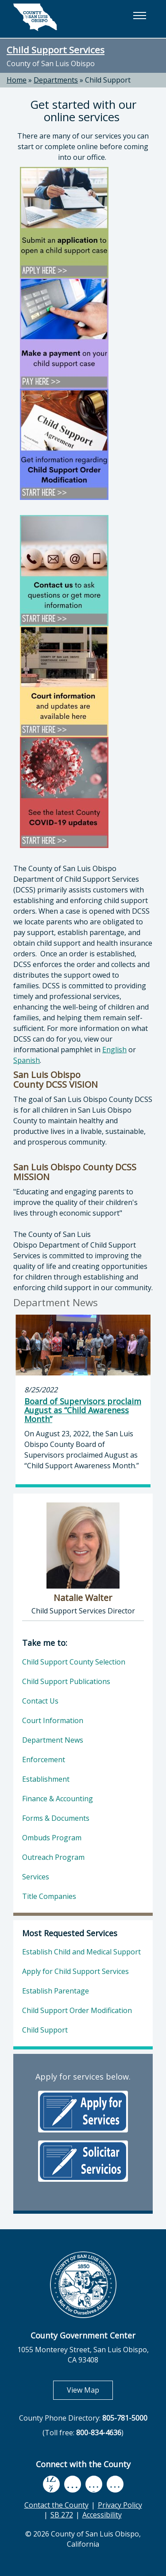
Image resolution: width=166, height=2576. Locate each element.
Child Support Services (55, 50)
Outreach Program (53, 1857)
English (114, 1049)
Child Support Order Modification (77, 2010)
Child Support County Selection (73, 1662)
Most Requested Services (69, 1933)
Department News (52, 1740)
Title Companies (49, 1896)
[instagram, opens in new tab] (115, 2484)
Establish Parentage (55, 1991)
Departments (56, 80)
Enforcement (43, 1759)
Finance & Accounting (57, 1798)
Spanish (26, 1060)
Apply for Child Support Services (75, 1971)
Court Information (52, 1720)
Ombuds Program (51, 1838)
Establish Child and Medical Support (81, 1952)
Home (17, 80)
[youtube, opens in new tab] (72, 2484)
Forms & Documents (55, 1818)
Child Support (108, 80)
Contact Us (40, 1701)
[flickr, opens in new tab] (94, 2484)
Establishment (45, 1779)
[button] (139, 15)
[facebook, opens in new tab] (51, 2484)
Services (35, 1877)
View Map (90, 2390)
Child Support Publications (66, 1681)
